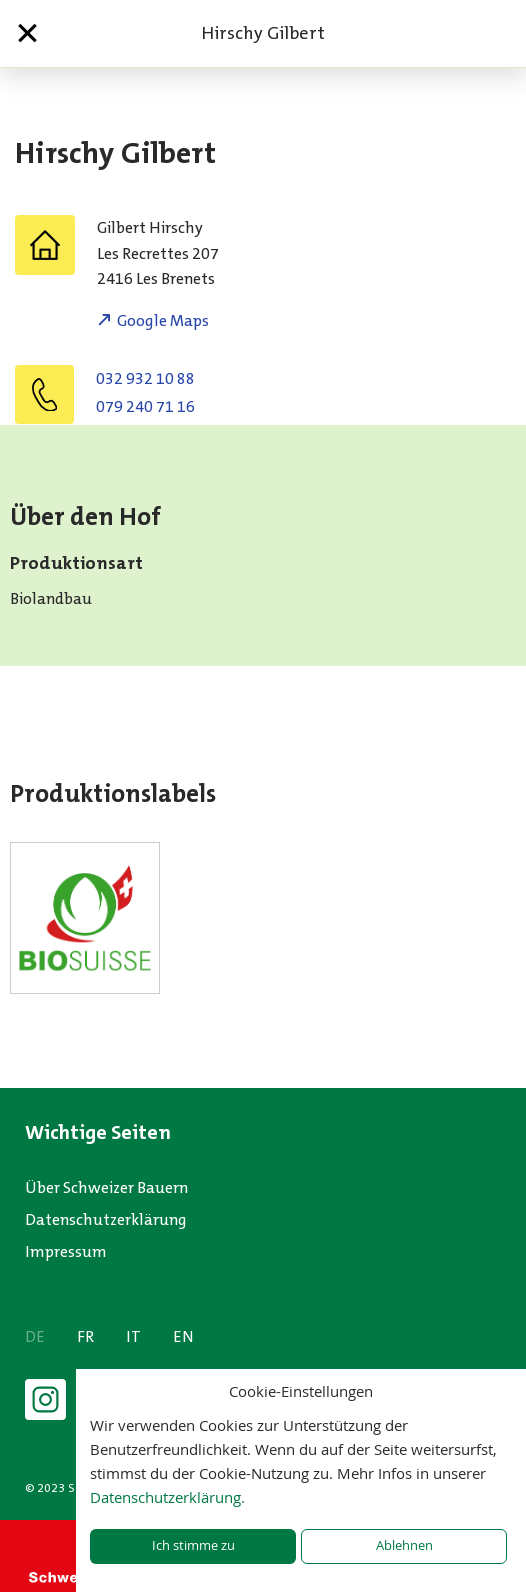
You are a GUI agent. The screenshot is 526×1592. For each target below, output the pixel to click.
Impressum (66, 1251)
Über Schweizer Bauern (106, 1187)
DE (35, 1336)
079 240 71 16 (145, 406)
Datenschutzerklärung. (167, 1497)
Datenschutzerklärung (106, 1219)
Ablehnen (404, 1545)
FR (85, 1336)
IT (133, 1336)
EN (183, 1336)
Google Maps (163, 320)
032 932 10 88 (145, 378)
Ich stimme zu (193, 1545)
